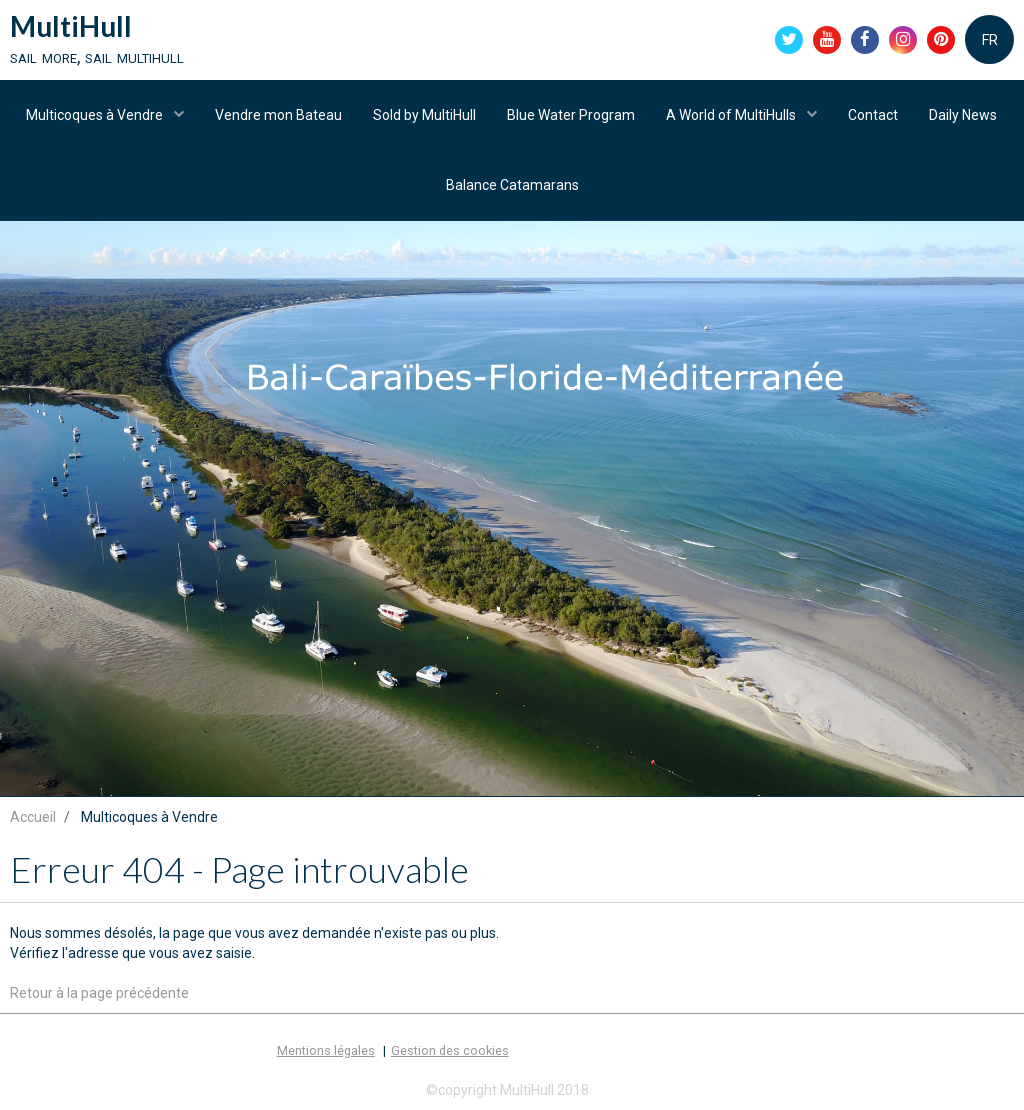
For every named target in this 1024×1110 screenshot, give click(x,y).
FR (990, 40)
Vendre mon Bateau (278, 115)
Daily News (963, 115)
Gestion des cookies (450, 1050)
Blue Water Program (571, 115)
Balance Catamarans (512, 185)
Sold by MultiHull (424, 115)
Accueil (33, 817)
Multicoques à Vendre (96, 115)
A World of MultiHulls (732, 115)
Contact (873, 115)
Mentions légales (326, 1050)
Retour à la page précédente (99, 993)
